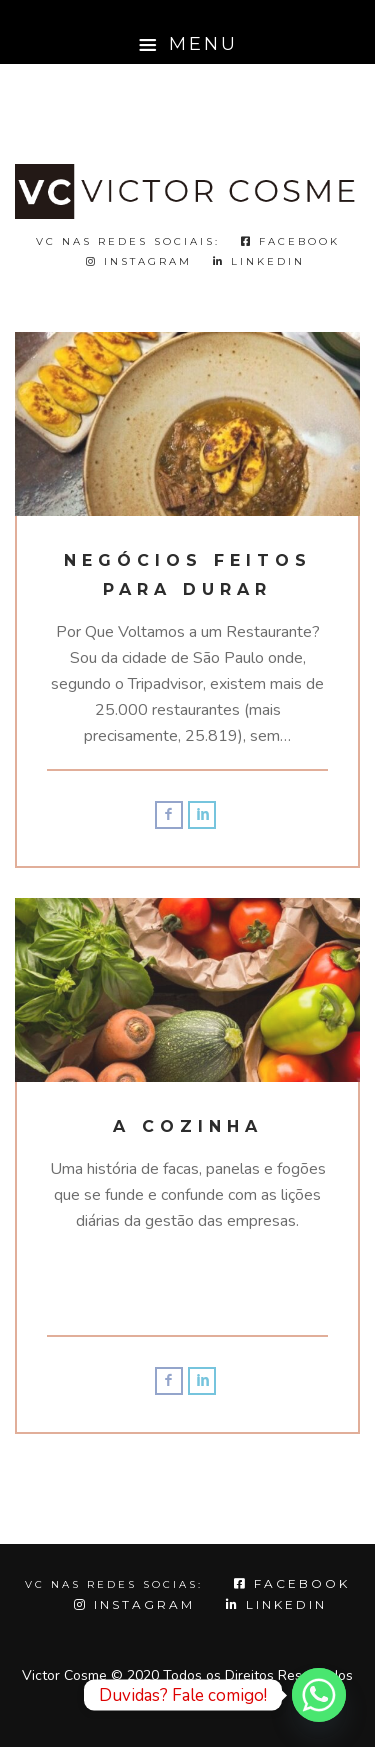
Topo (188, 1706)
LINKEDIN (259, 261)
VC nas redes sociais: (128, 241)
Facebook (290, 241)
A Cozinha (188, 1126)
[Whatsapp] (319, 1695)
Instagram (139, 261)
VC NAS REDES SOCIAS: (114, 1584)
